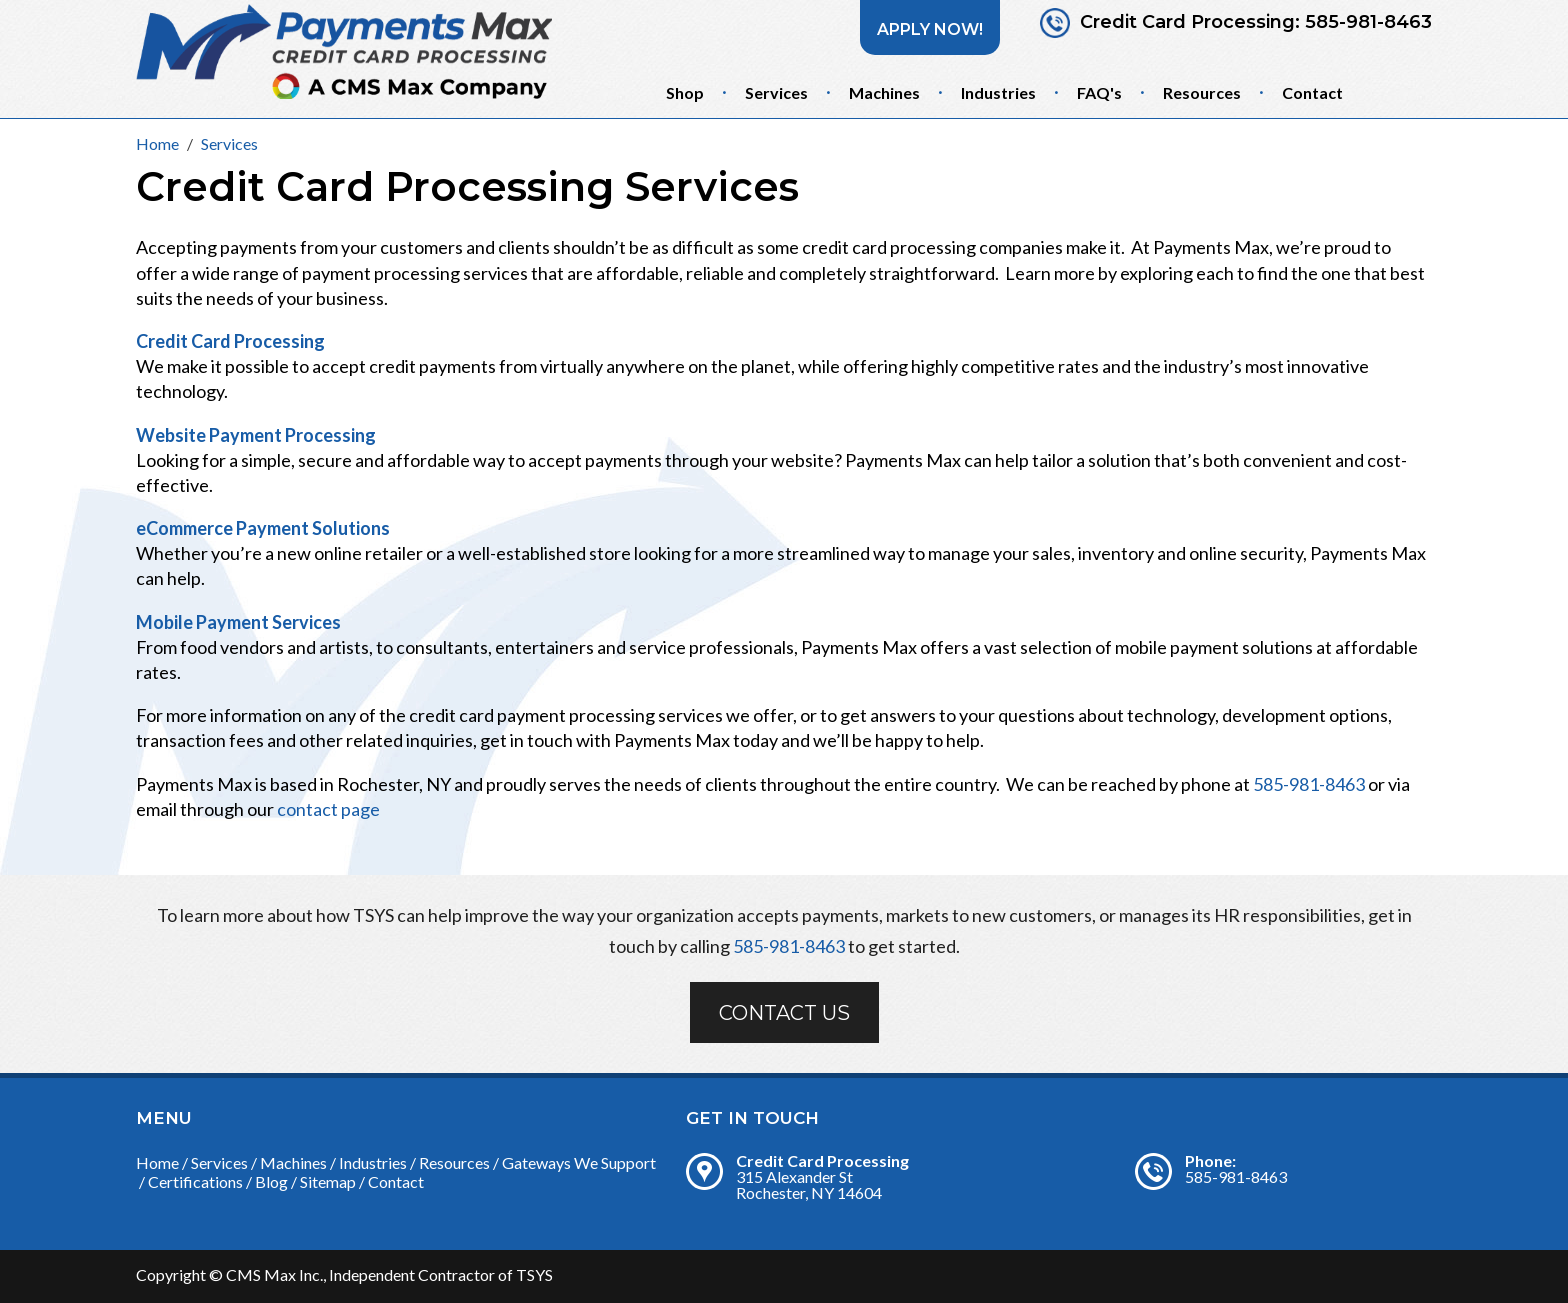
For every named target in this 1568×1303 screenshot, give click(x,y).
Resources (1202, 92)
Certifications (195, 1181)
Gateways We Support (579, 1162)
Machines (884, 92)
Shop (685, 92)
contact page (328, 809)
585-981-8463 (1368, 22)
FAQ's (1099, 92)
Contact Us (784, 1013)
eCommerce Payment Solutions (263, 528)
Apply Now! (930, 29)
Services (776, 92)
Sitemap (328, 1181)
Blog (271, 1181)
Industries (998, 92)
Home (157, 1162)
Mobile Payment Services (238, 622)
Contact (1312, 92)
